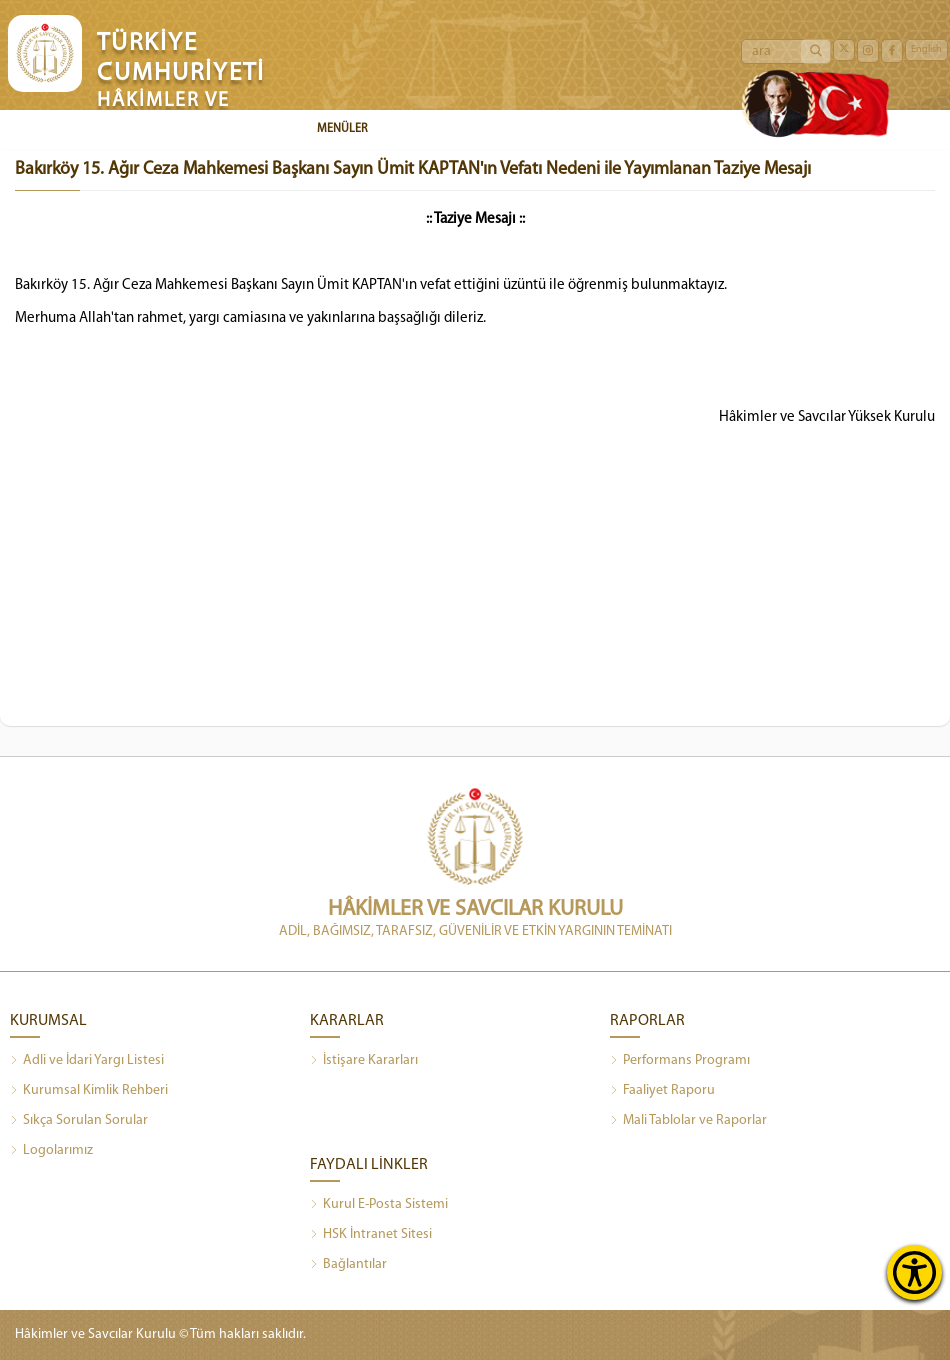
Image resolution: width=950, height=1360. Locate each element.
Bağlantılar (348, 1265)
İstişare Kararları (364, 1061)
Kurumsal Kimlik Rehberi (89, 1091)
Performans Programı (680, 1061)
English (926, 49)
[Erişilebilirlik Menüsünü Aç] (914, 1272)
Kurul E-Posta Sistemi (379, 1205)
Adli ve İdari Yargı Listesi (87, 1061)
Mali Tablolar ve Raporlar (688, 1121)
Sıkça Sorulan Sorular (79, 1121)
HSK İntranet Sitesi (371, 1235)
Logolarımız (51, 1151)
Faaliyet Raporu (662, 1091)
